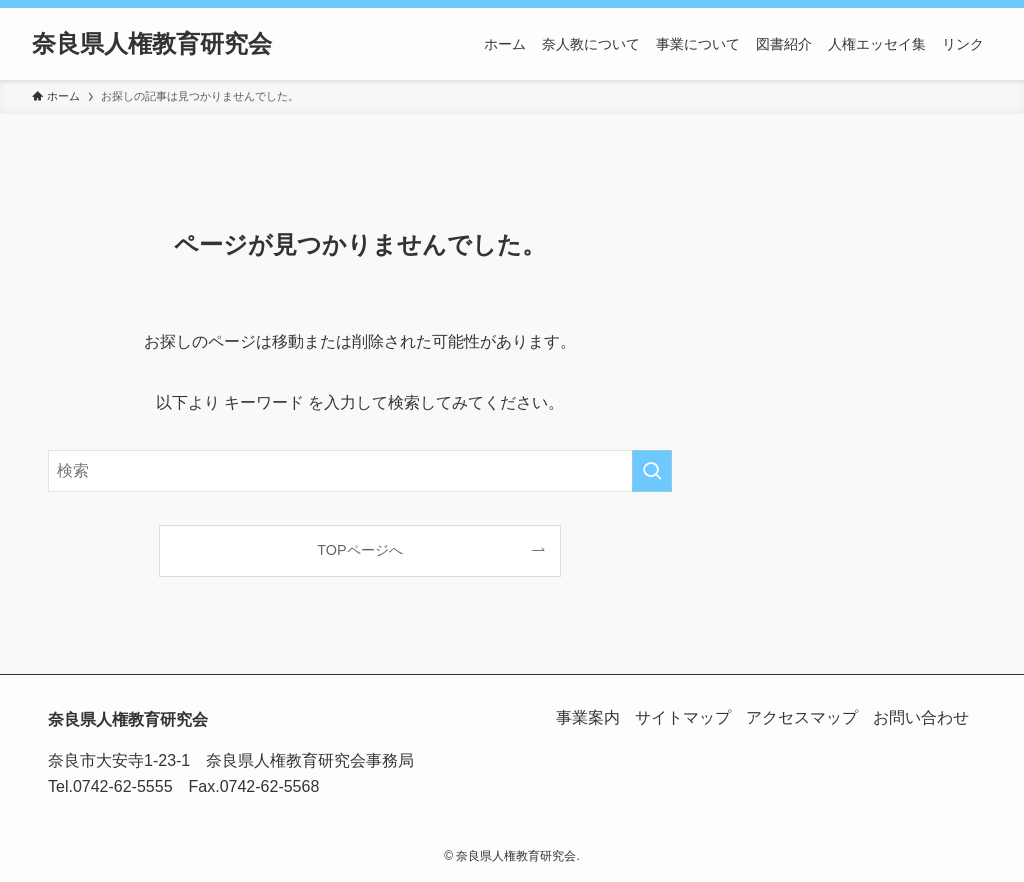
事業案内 (584, 717)
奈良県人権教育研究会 (152, 44)
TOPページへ (359, 550)
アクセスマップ (800, 717)
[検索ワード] (360, 471)
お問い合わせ (920, 717)
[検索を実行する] (652, 471)
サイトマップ (680, 717)
